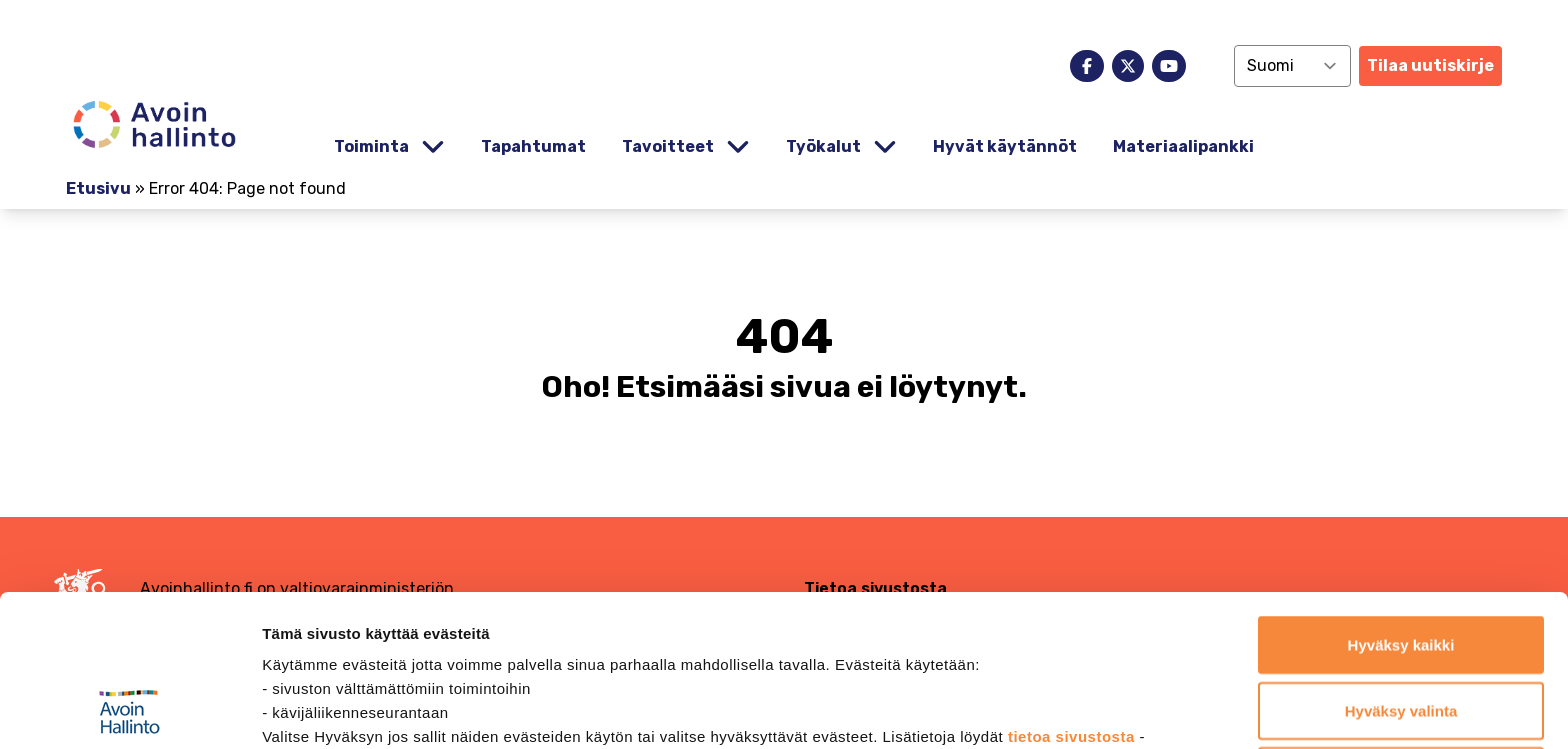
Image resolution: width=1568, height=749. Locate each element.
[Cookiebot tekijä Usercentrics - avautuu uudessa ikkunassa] (129, 710)
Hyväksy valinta (1401, 568)
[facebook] (1087, 66)
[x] (1128, 66)
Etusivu (98, 188)
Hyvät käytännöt (1005, 146)
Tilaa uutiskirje (1430, 65)
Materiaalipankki (1183, 146)
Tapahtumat (533, 146)
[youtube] (1169, 66)
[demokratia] (784, 22)
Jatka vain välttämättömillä (1401, 633)
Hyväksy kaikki (1401, 502)
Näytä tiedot (1069, 709)
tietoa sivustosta (1074, 594)
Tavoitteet (668, 146)
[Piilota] (431, 147)
